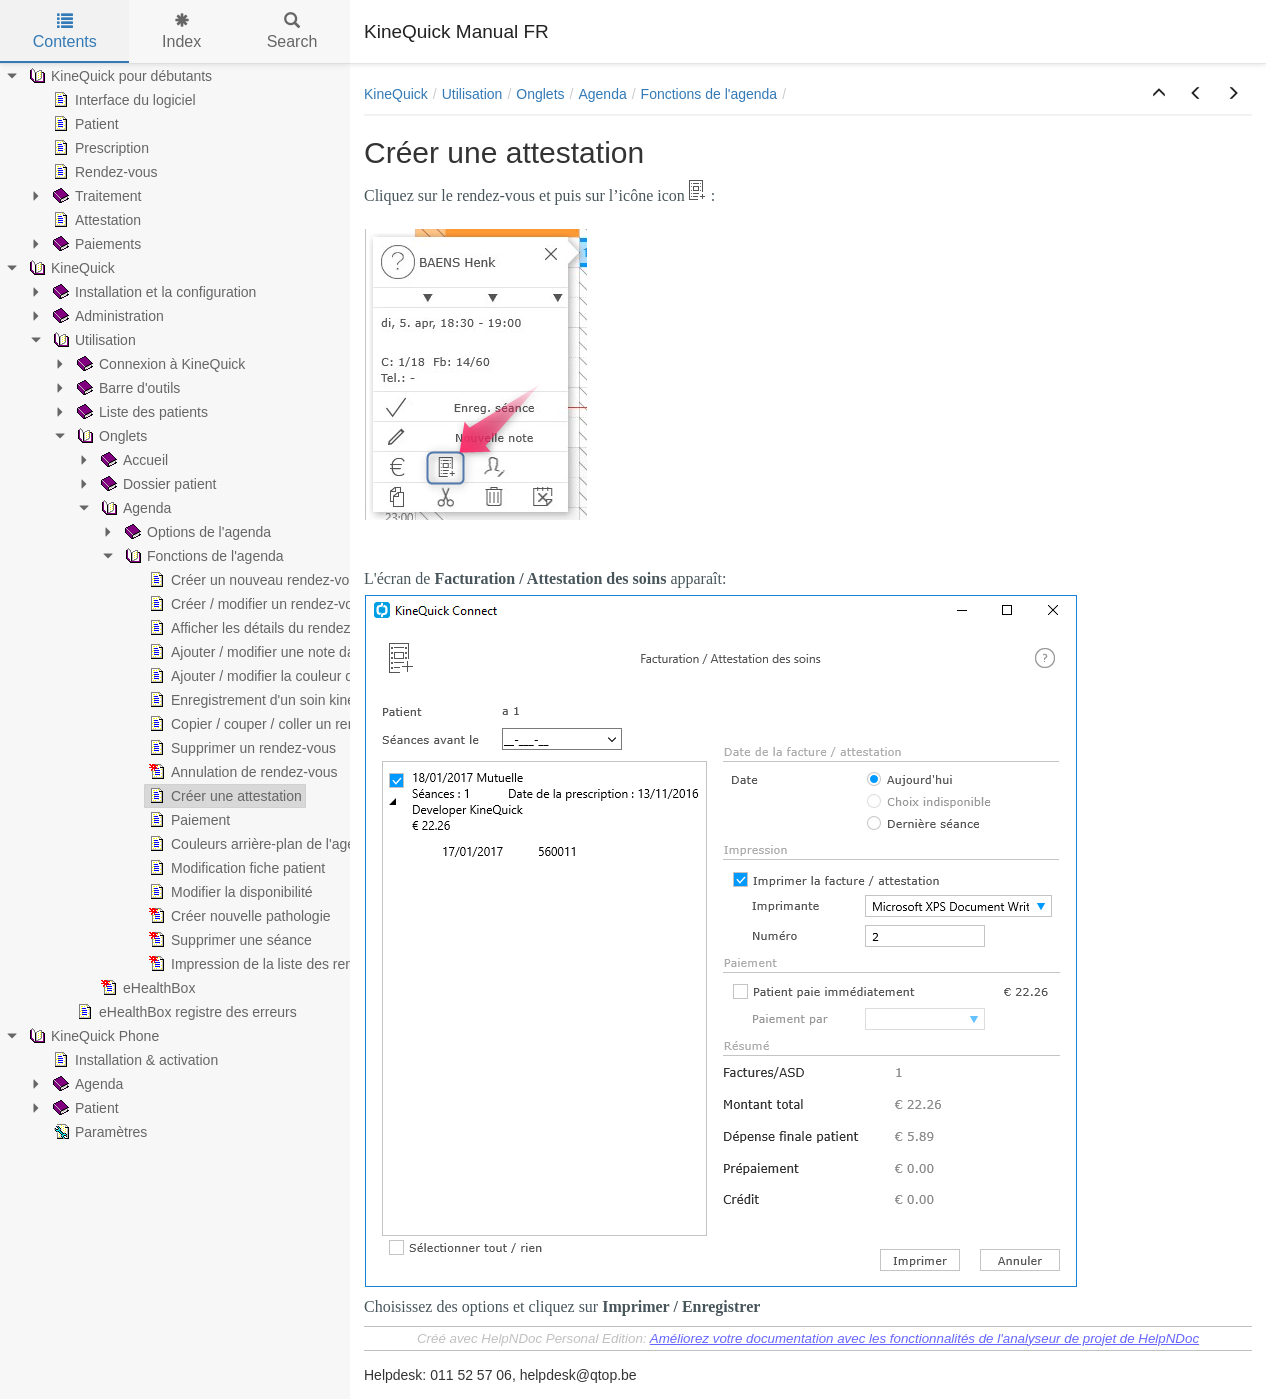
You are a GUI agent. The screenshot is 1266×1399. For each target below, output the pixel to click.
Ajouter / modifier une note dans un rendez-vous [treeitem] (307, 652)
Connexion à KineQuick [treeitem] (159, 364)
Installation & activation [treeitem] (133, 1060)
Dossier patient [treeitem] (156, 484)
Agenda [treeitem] (134, 508)
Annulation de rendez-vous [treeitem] (241, 772)
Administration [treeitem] (106, 316)
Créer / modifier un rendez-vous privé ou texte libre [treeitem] (315, 604)
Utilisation (472, 94)
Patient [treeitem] (84, 124)
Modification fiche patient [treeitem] (235, 868)
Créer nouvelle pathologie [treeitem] (238, 916)
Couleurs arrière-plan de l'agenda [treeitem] (261, 844)
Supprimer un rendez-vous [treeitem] (240, 748)
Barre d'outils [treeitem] (126, 388)
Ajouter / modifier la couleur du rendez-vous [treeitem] (293, 676)
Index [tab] (181, 31)
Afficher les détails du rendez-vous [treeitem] (265, 628)
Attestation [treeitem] (95, 220)
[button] (1159, 94)
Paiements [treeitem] (95, 244)
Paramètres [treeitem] (98, 1132)
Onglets (540, 94)
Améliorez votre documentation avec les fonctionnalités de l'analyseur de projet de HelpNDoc (924, 1338)
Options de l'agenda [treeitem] (196, 532)
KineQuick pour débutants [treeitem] (118, 76)
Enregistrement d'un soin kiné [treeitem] (250, 700)
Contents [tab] (65, 31)
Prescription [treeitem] (99, 148)
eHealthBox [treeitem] (146, 988)
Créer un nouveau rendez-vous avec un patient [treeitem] (304, 580)
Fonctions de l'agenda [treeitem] (202, 556)
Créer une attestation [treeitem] (223, 796)
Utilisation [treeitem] (92, 340)
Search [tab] (292, 31)
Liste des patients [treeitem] (140, 412)
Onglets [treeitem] (110, 436)
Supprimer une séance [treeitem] (228, 940)
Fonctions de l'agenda (709, 94)
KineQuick (396, 94)
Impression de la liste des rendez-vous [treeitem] (277, 964)
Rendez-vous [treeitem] (103, 172)
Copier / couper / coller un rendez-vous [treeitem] (278, 724)
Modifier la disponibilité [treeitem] (229, 892)
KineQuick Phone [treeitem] (92, 1036)
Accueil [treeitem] (132, 460)
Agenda (602, 94)
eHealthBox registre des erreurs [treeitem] (185, 1012)
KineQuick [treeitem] (70, 268)
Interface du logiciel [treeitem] (122, 100)
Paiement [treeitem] (187, 820)
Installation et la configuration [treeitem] (152, 292)
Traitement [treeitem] (95, 196)
